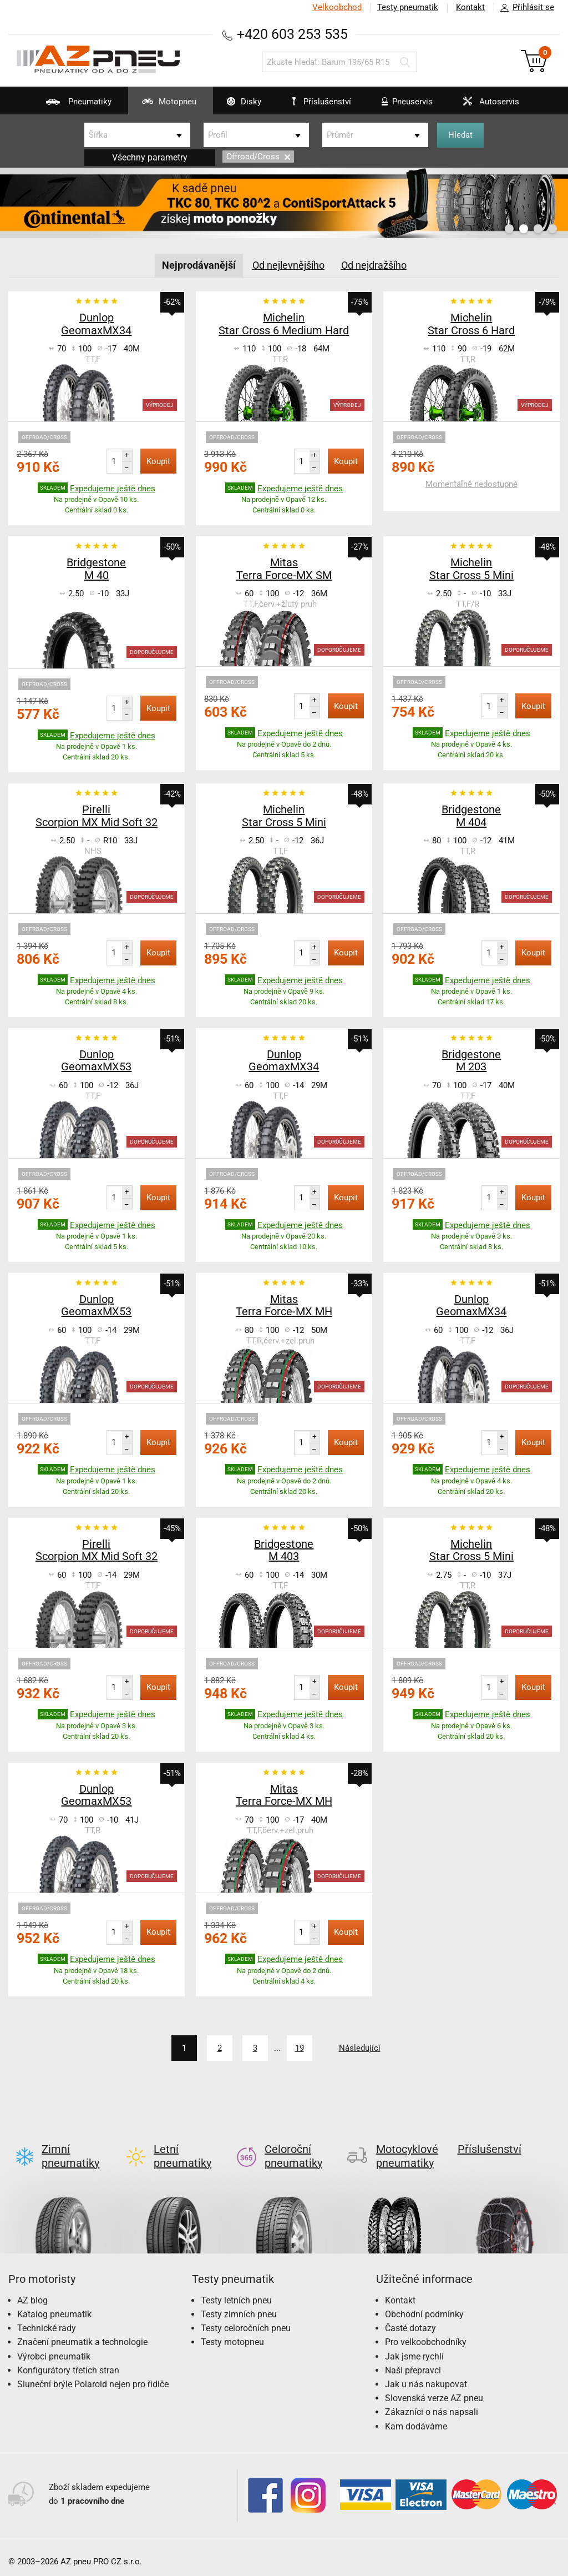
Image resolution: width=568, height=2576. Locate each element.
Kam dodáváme (416, 2417)
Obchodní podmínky (424, 2305)
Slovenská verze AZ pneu (434, 2389)
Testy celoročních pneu (246, 2319)
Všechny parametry (149, 157)
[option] (284, 203)
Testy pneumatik (407, 7)
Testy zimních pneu (239, 2305)
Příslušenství (321, 102)
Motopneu (162, 105)
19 (299, 2048)
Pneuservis (400, 105)
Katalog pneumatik (54, 2305)
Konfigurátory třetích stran (68, 2361)
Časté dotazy (410, 2319)
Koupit (158, 461)
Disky (237, 105)
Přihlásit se (524, 7)
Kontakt (470, 7)
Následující (360, 2048)
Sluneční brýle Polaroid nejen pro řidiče (93, 2375)
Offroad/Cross (258, 157)
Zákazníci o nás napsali (431, 2403)
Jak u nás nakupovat (426, 2375)
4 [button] (552, 228)
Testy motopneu (232, 2333)
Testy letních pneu (236, 2291)
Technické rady (46, 2319)
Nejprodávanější (199, 265)
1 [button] (509, 228)
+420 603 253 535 (292, 34)
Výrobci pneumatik (53, 2347)
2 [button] (523, 228)
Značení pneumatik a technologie (82, 2333)
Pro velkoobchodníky (425, 2333)
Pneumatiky (71, 105)
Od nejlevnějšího (288, 265)
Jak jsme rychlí (414, 2347)
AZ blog (32, 2291)
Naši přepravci (413, 2361)
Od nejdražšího (374, 265)
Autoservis (484, 105)
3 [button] (538, 228)
